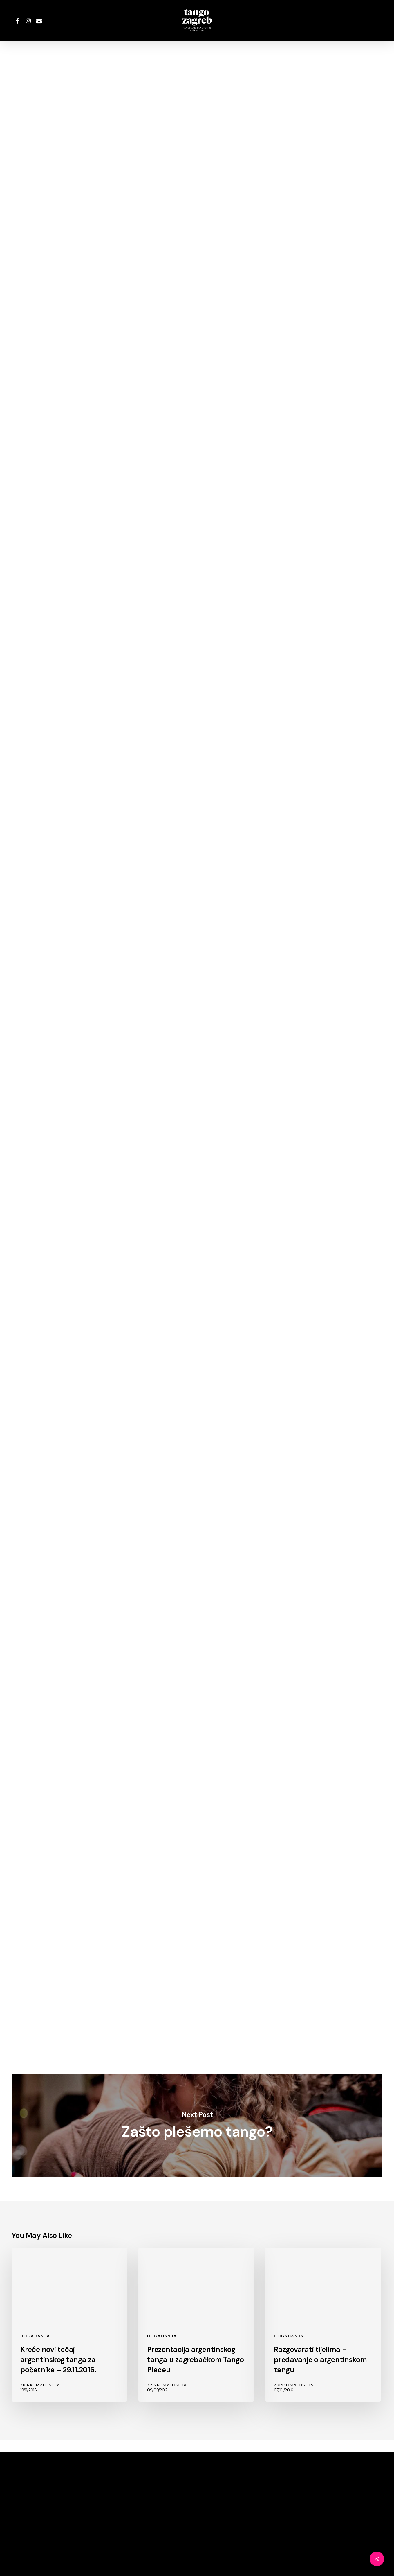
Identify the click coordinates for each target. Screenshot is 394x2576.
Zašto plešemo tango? (197, 2126)
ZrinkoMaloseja (197, 106)
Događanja (195, 68)
